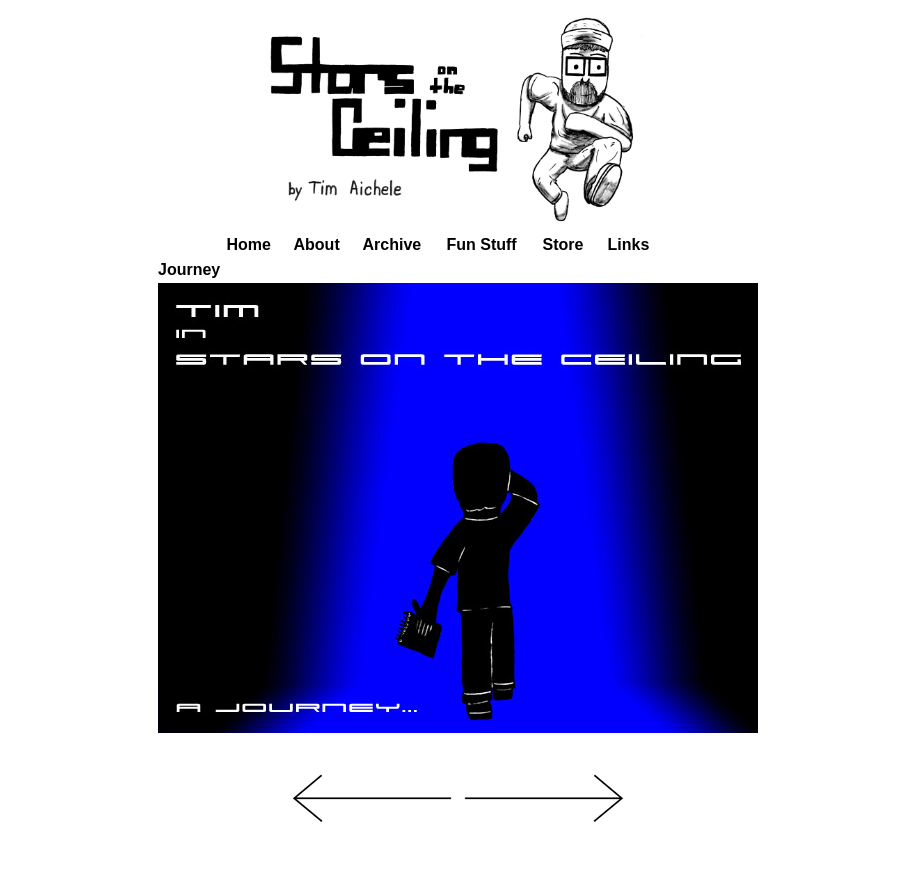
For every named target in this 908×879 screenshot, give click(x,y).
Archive (392, 244)
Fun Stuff (482, 244)
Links (629, 244)
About (317, 244)
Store (563, 244)
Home (249, 244)
